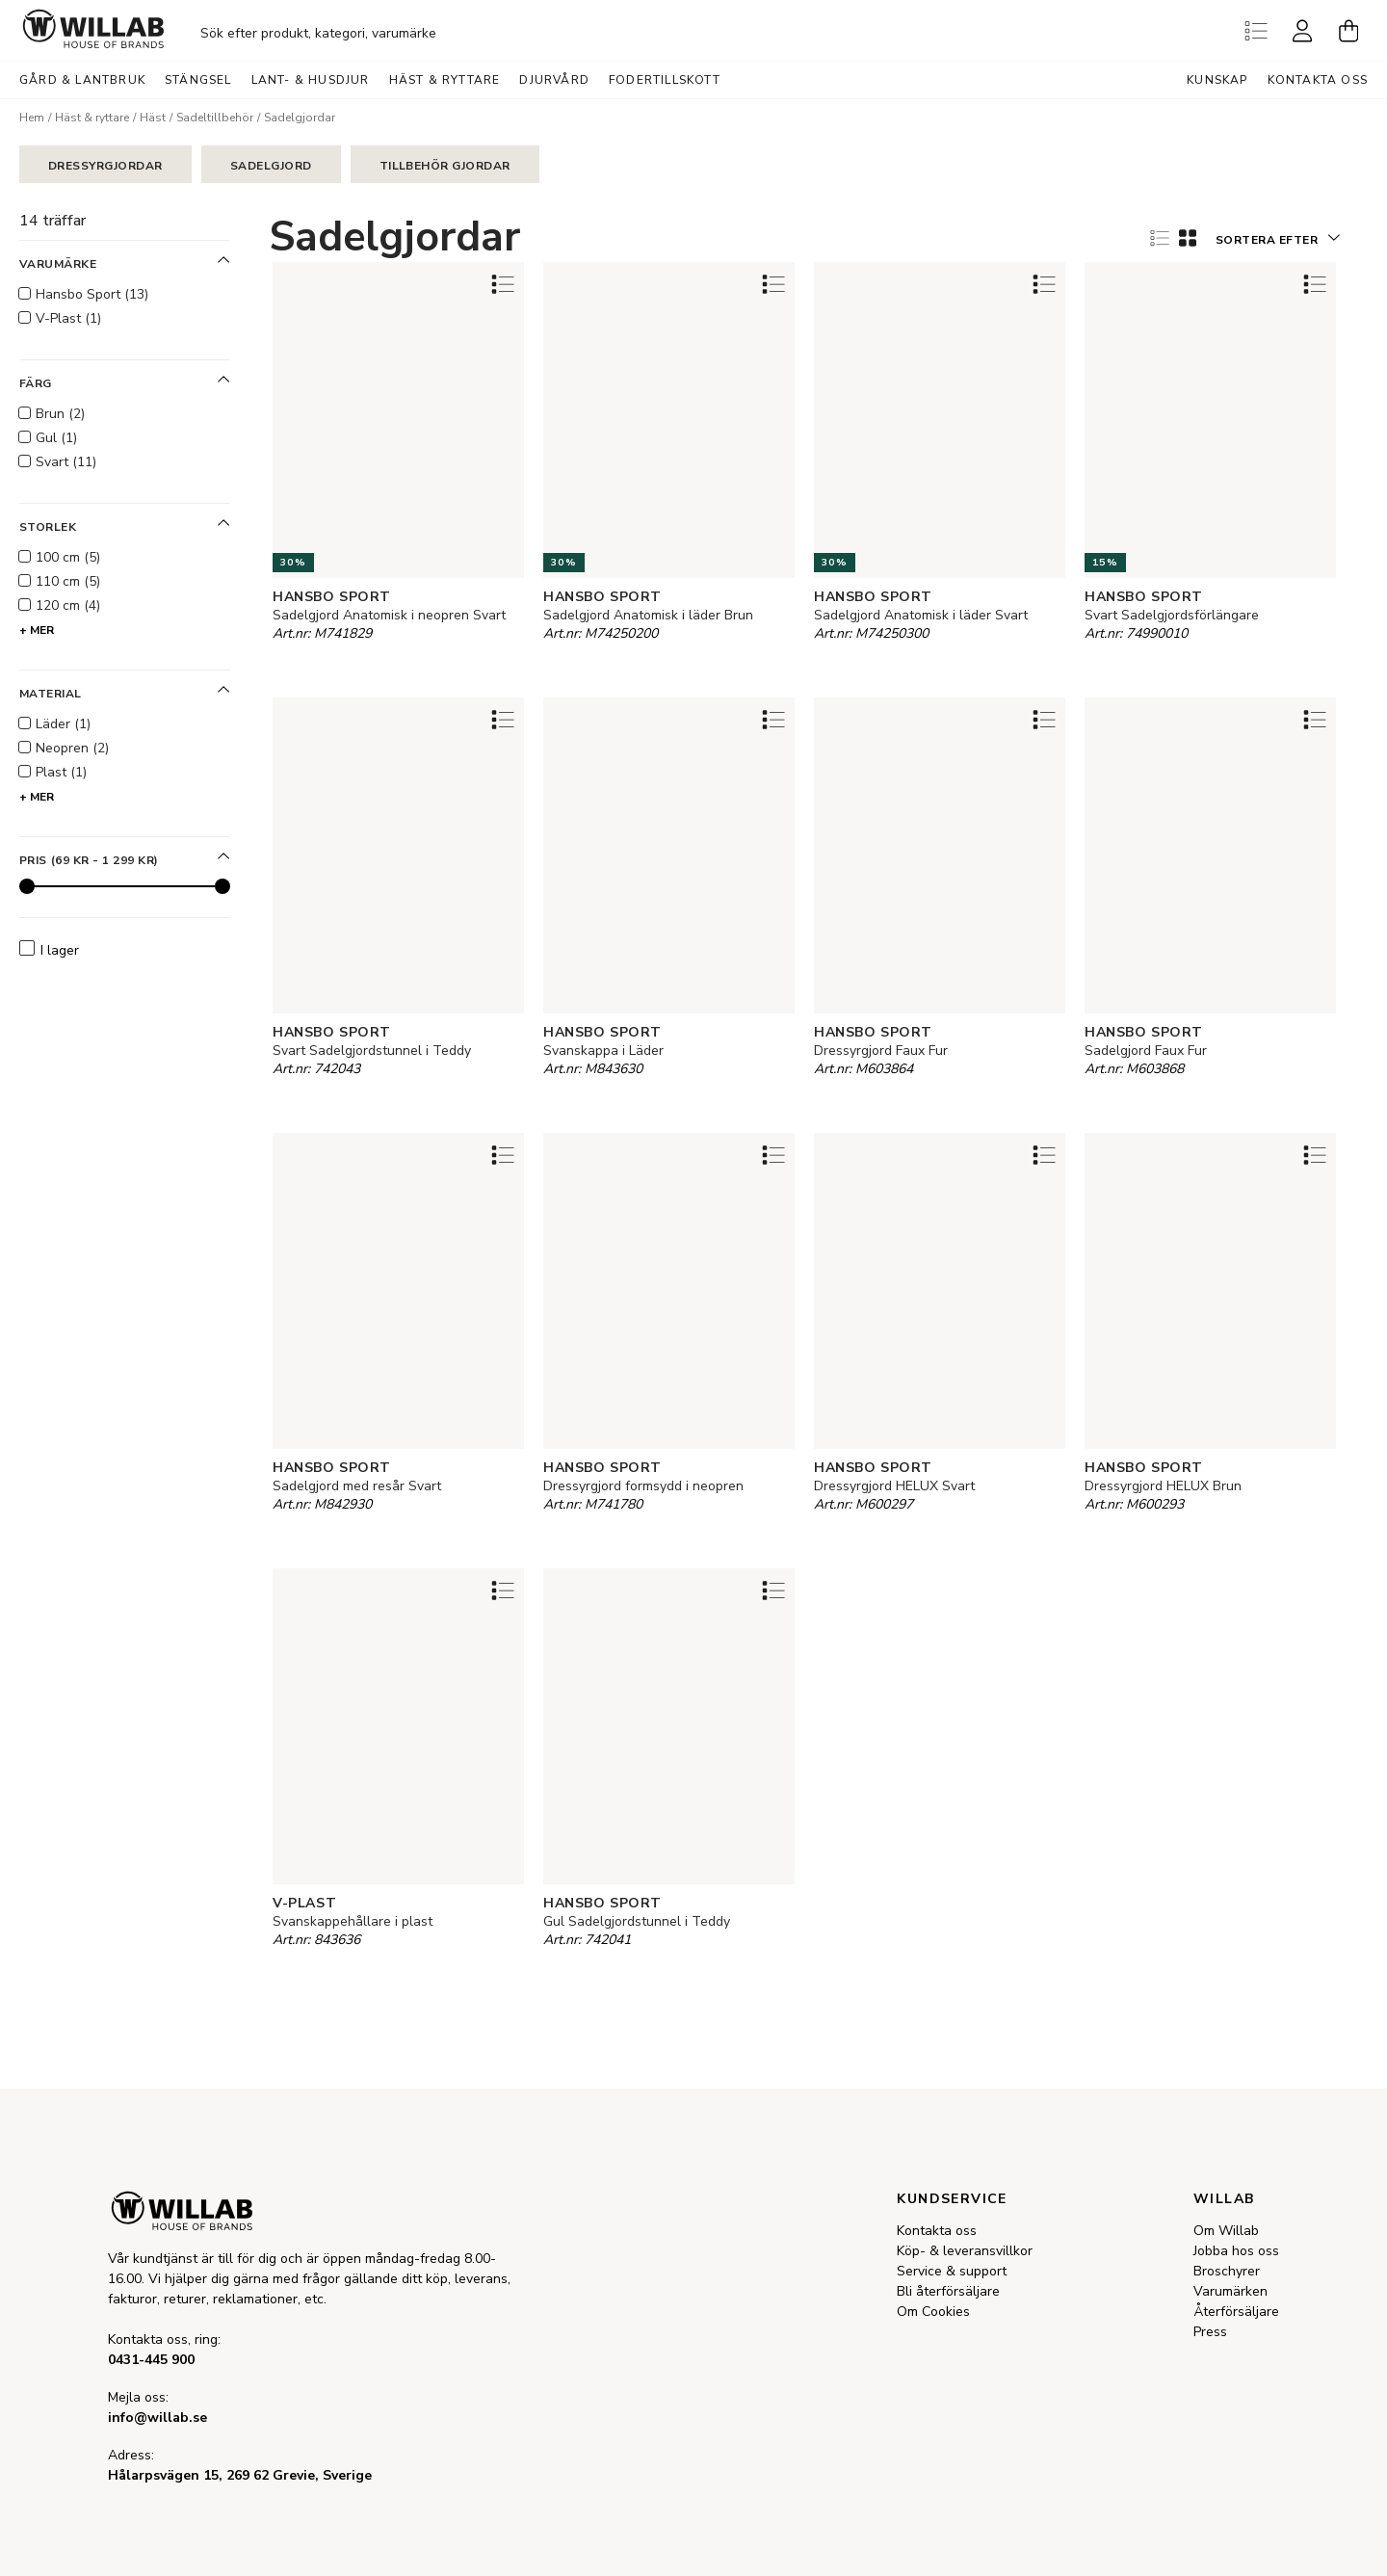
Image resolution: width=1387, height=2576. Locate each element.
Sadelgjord (271, 165)
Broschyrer (1226, 2271)
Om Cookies (933, 2311)
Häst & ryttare (92, 117)
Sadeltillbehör (214, 117)
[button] (1278, 237)
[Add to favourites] (502, 284)
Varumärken (1230, 2291)
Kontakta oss (1318, 80)
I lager (49, 949)
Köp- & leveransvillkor (965, 2251)
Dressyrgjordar (105, 165)
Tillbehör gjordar (444, 165)
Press (1210, 2332)
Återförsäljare (1236, 2311)
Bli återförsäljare (948, 2291)
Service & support (952, 2271)
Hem (31, 117)
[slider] (27, 886)
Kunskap (1217, 80)
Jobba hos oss (1236, 2251)
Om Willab (1226, 2230)
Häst (153, 117)
